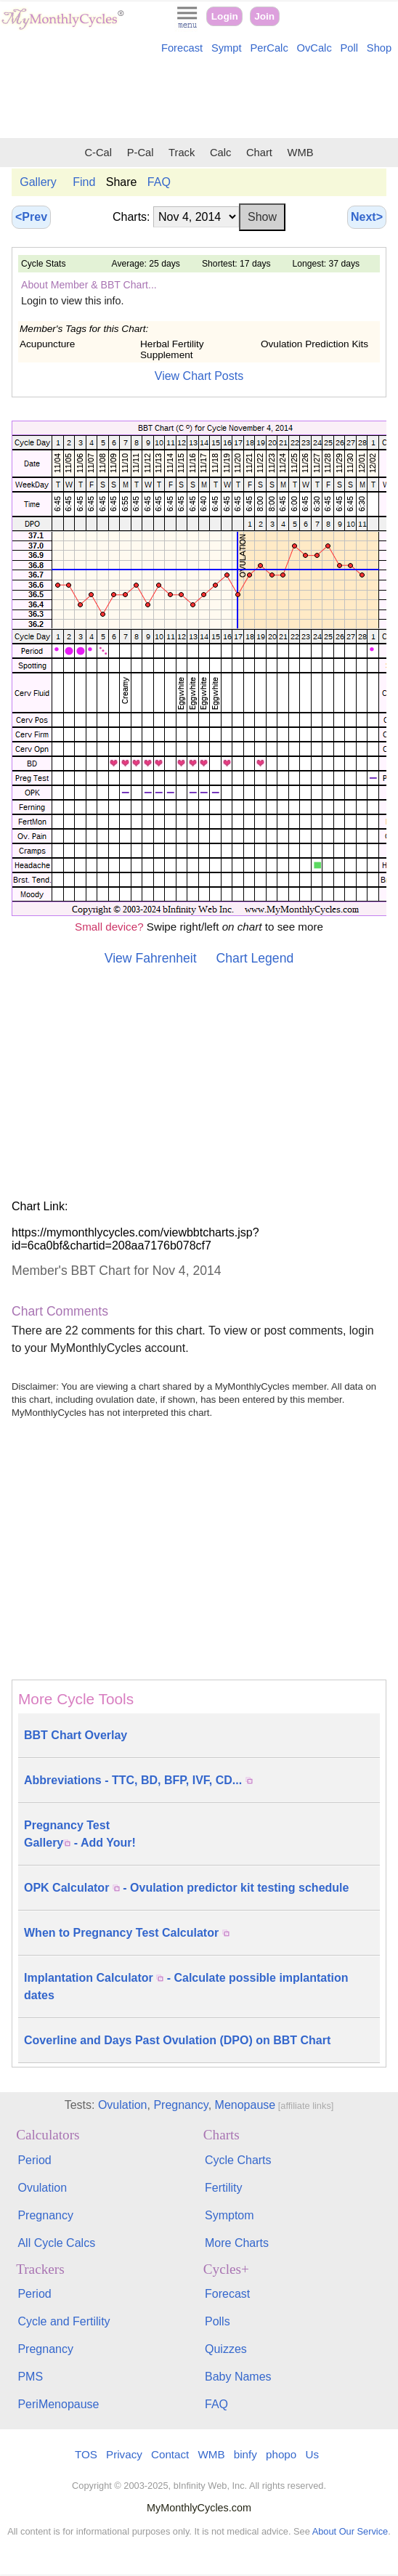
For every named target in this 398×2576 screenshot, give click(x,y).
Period (34, 2160)
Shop (379, 48)
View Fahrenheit (151, 958)
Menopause (245, 2105)
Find (84, 182)
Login (224, 16)
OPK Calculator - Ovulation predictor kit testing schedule (186, 1888)
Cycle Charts (238, 2160)
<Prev (31, 217)
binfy (245, 2454)
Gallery (38, 182)
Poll (350, 48)
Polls (217, 2321)
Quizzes (226, 2349)
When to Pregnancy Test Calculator (127, 1933)
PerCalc (269, 48)
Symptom (229, 2215)
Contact (170, 2454)
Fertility (224, 2188)
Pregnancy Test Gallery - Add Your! (80, 1834)
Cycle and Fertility (63, 2321)
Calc (220, 152)
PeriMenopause (58, 2404)
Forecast (182, 48)
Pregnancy (180, 2105)
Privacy (124, 2454)
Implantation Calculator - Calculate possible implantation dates (186, 1986)
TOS (86, 2454)
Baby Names (238, 2376)
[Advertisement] (199, 98)
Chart (259, 152)
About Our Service (350, 2531)
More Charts (237, 2243)
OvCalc (314, 48)
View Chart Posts (199, 376)
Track (181, 152)
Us (312, 2454)
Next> (367, 217)
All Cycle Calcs (56, 2243)
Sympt (226, 48)
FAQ (159, 182)
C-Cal (98, 152)
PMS (30, 2376)
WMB (301, 152)
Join (264, 16)
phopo (281, 2454)
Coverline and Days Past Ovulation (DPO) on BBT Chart (177, 2040)
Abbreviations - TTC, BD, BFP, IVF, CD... (138, 1780)
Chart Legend (255, 958)
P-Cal (140, 152)
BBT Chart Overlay (75, 1735)
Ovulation (122, 2105)
